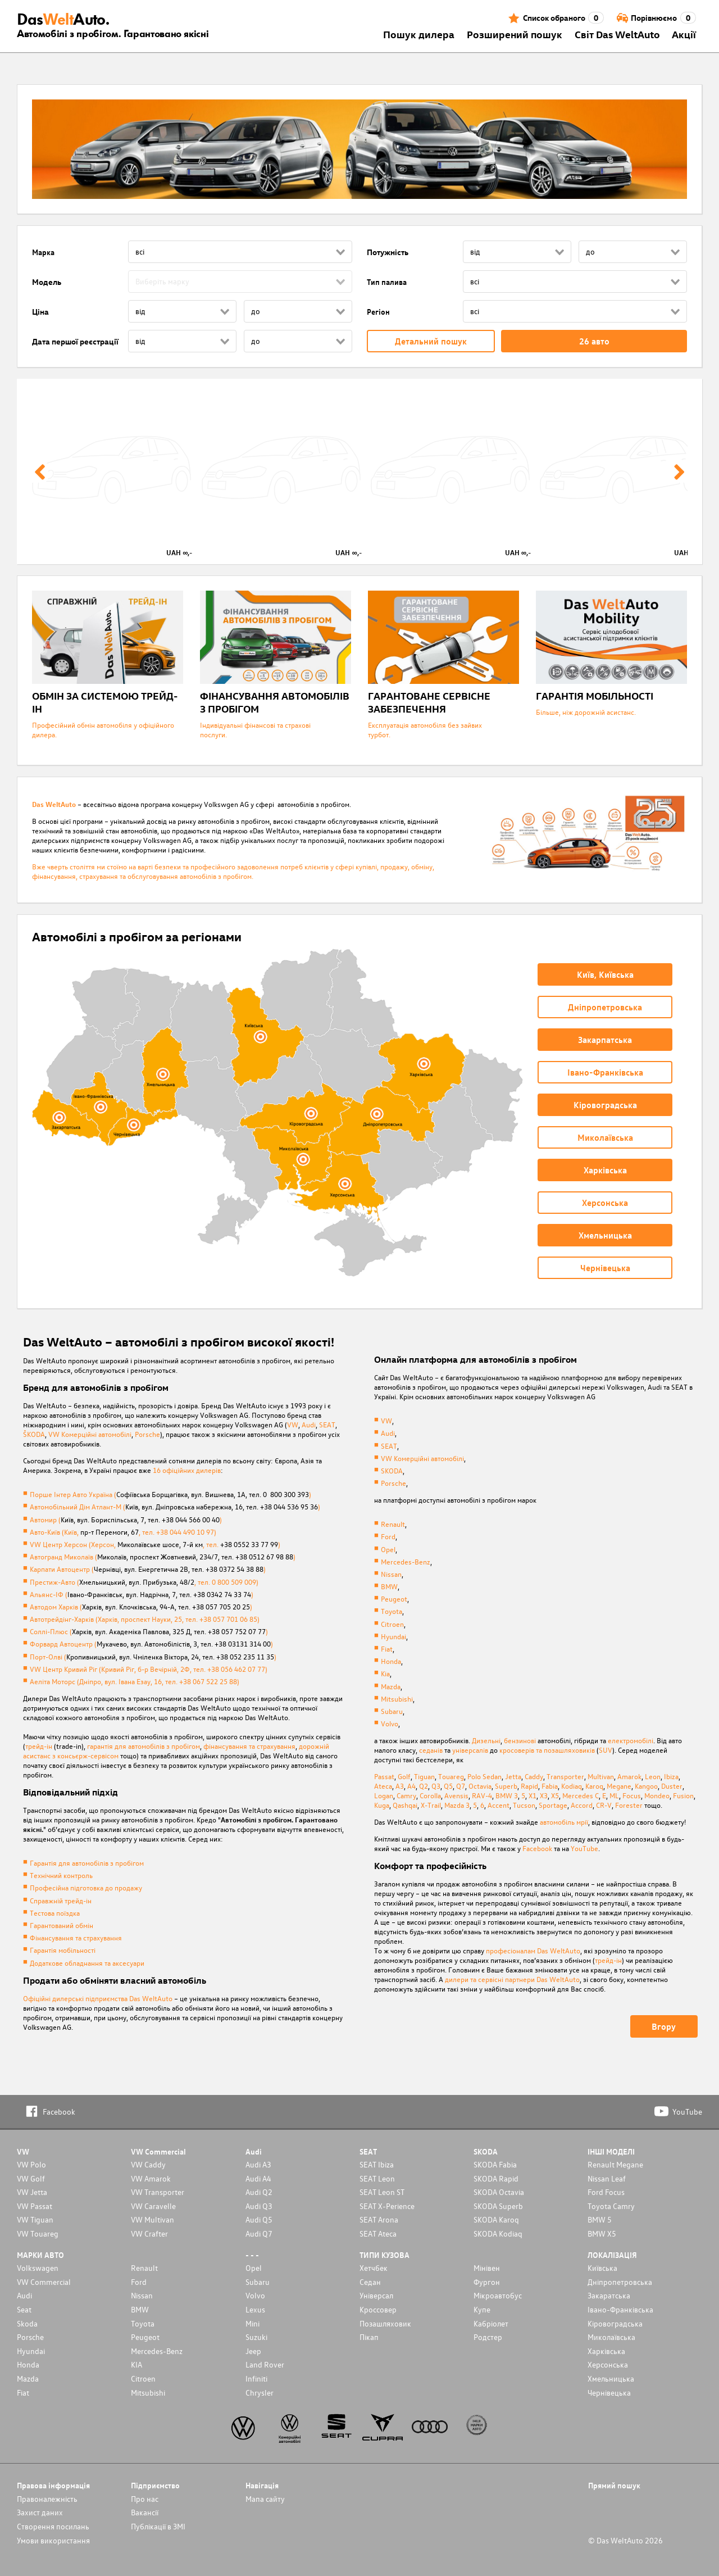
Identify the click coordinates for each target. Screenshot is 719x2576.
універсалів (470, 1749)
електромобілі (630, 1740)
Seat (24, 2309)
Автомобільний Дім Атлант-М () (175, 1506)
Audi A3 (258, 2164)
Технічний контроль (61, 1875)
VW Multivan (152, 2219)
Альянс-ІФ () (141, 1594)
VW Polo (31, 2164)
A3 (399, 1785)
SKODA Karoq (496, 2219)
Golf (404, 1776)
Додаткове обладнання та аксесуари (87, 1962)
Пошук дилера (418, 34)
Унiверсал (376, 2295)
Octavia (480, 1785)
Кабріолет (491, 2323)
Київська (602, 2267)
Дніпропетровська (620, 2281)
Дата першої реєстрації (75, 341)
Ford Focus (606, 2192)
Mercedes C (580, 1795)
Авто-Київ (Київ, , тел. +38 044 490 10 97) (123, 1531)
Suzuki (256, 2337)
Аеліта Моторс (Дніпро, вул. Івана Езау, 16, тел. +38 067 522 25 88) (134, 1681)
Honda (391, 1661)
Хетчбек (374, 2267)
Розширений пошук (514, 34)
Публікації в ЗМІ (158, 2526)
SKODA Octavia (499, 2192)
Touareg (451, 1776)
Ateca (383, 1785)
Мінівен (487, 2267)
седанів (431, 1749)
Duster (671, 1785)
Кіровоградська (615, 2323)
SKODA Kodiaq (498, 2233)
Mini (252, 2323)
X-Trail (431, 1804)
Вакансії (144, 2512)
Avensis (456, 1795)
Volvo (389, 1723)
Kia (385, 1673)
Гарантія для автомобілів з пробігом (87, 1862)
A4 (411, 1785)
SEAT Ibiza (377, 2164)
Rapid (529, 1785)
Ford (388, 1536)
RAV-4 (482, 1795)
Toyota (391, 1611)
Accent (498, 1804)
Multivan (601, 1776)
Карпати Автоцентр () (148, 1568)
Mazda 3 (457, 1804)
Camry (406, 1795)
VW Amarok (151, 2178)
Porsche (147, 1434)
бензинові (520, 1740)
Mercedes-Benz (405, 1561)
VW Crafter (149, 2233)
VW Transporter (157, 2192)
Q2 (423, 1785)
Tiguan (424, 1776)
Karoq (594, 1785)
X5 (555, 1795)
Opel (388, 1549)
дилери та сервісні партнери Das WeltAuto (512, 1979)
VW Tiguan (35, 2219)
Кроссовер (378, 2309)
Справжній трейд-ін (61, 1900)
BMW (389, 1586)
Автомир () (126, 1519)
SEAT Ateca (378, 2233)
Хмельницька (611, 2378)
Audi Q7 (258, 2233)
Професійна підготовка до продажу (86, 1887)
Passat (384, 1776)
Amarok (629, 1776)
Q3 (435, 1785)
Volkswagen (37, 2267)
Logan (383, 1795)
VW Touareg (37, 2233)
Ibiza (671, 1776)
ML (614, 1795)
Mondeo (657, 1795)
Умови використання (53, 2540)
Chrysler (259, 2392)
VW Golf (31, 2178)
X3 (544, 1795)
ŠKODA (34, 1434)
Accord (582, 1804)
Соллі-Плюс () (149, 1631)
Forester (629, 1804)
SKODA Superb (498, 2206)
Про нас (144, 2498)
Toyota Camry (611, 2206)
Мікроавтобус (498, 2295)
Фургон (487, 2281)
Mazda (391, 1686)
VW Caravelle (153, 2206)
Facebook (537, 1848)
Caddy (534, 1776)
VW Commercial (44, 2281)
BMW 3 (506, 1795)
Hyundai (393, 1636)
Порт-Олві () (153, 1656)
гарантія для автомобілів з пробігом (143, 1745)
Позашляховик (385, 2323)
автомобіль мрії (564, 1821)
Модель (46, 281)
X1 (532, 1795)
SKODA (392, 1470)
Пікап (369, 2337)
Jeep (253, 2351)
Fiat (387, 1648)
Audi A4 (258, 2178)
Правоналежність (47, 2498)
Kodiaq (571, 1785)
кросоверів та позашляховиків (547, 1749)
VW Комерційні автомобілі (89, 1434)
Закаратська (609, 2295)
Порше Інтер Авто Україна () (170, 1494)
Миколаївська (611, 2337)
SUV (605, 1749)
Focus (631, 1795)
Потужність (387, 252)
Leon (653, 1776)
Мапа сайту (265, 2498)
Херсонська (608, 2364)
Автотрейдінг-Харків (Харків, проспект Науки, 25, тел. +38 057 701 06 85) (145, 1618)
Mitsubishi (397, 1698)
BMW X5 (602, 2233)
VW (292, 1424)
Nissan (391, 1574)
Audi (309, 1424)
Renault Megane (615, 2164)
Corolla (430, 1795)
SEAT (327, 1424)
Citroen (392, 1624)
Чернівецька (609, 2392)
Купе (482, 2309)
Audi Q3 (258, 2206)
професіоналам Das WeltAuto (533, 1950)
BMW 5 (600, 2219)
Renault (393, 1524)
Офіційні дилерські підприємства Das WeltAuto (97, 1998)
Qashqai (405, 1804)
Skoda (27, 2323)
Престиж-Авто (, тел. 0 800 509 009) (144, 1581)
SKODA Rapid (496, 2178)
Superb (506, 1785)
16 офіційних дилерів (187, 1470)
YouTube (584, 1848)
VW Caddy (148, 2164)
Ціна (40, 311)
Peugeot (394, 1598)
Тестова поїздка (55, 1912)
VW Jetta (32, 2192)
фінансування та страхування (249, 1745)
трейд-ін (38, 1745)
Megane (619, 1785)
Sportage (553, 1804)
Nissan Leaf (607, 2178)
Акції (684, 34)
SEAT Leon (377, 2178)
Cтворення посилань (53, 2526)
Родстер (488, 2337)
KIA (136, 2364)
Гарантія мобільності (62, 1949)
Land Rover (264, 2364)
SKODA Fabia (495, 2164)
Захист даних (40, 2512)
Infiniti (256, 2378)
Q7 (460, 1785)
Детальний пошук (431, 341)
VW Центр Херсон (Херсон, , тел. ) (155, 1544)
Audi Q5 (258, 2219)
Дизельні (486, 1740)
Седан (370, 2281)
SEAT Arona (379, 2219)
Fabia (549, 1785)
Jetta (513, 1776)
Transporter (565, 1776)
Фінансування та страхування (76, 1937)
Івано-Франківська (620, 2309)
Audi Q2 (258, 2192)
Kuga (381, 1804)
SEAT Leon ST (382, 2192)
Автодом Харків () (141, 1606)
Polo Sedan (484, 1776)
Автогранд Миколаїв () (162, 1556)
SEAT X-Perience (387, 2206)
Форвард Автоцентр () (151, 1643)
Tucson (524, 1804)
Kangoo (646, 1785)
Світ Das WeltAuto (617, 34)
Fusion (683, 1795)
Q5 (448, 1785)
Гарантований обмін (61, 1925)
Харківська (606, 2351)
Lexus (255, 2309)
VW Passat (34, 2206)
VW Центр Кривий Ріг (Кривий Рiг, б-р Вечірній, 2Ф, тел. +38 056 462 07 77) (148, 1669)
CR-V (604, 1804)
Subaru (392, 1711)
